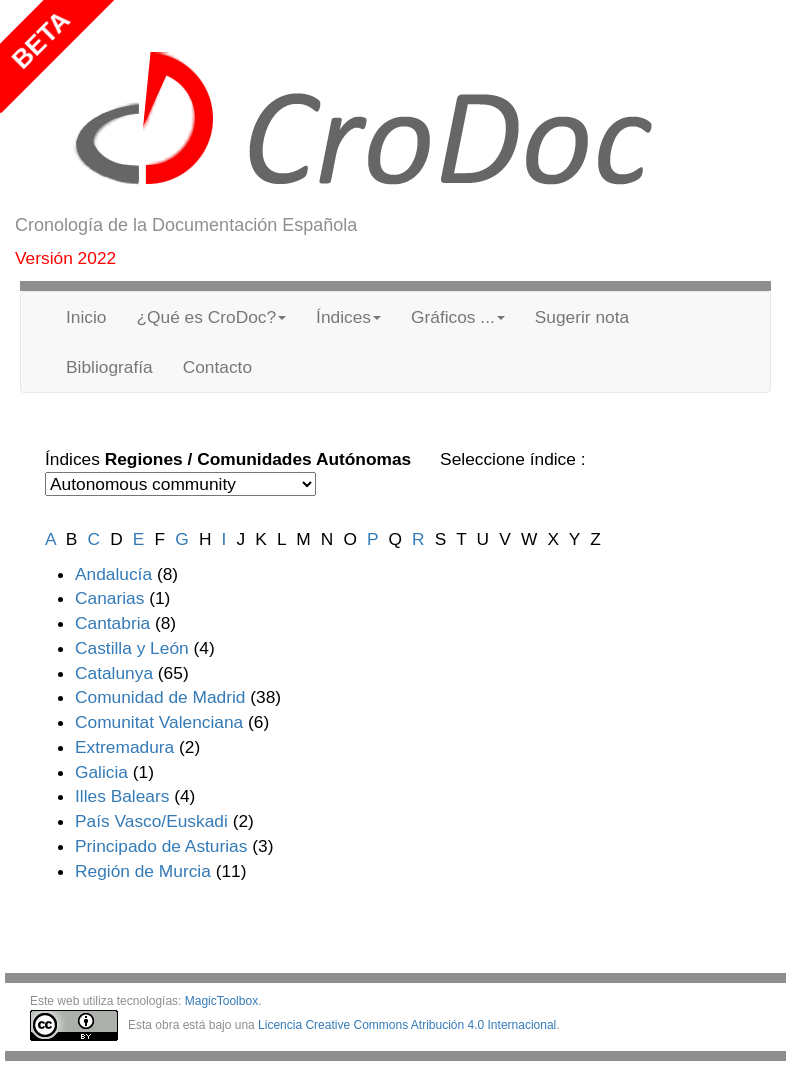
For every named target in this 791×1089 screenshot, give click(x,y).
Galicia (101, 772)
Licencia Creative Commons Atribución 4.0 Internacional (407, 1025)
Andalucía (113, 574)
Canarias (109, 598)
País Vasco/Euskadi (151, 821)
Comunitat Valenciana (159, 722)
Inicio (86, 317)
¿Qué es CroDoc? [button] (211, 317)
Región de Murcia (143, 871)
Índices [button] (348, 317)
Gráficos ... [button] (458, 317)
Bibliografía (109, 367)
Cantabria (112, 623)
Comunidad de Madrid (160, 697)
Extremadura (124, 747)
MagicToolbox (221, 1001)
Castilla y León (132, 648)
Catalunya (114, 673)
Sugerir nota (582, 317)
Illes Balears (122, 796)
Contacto (217, 367)
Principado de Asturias (161, 846)
